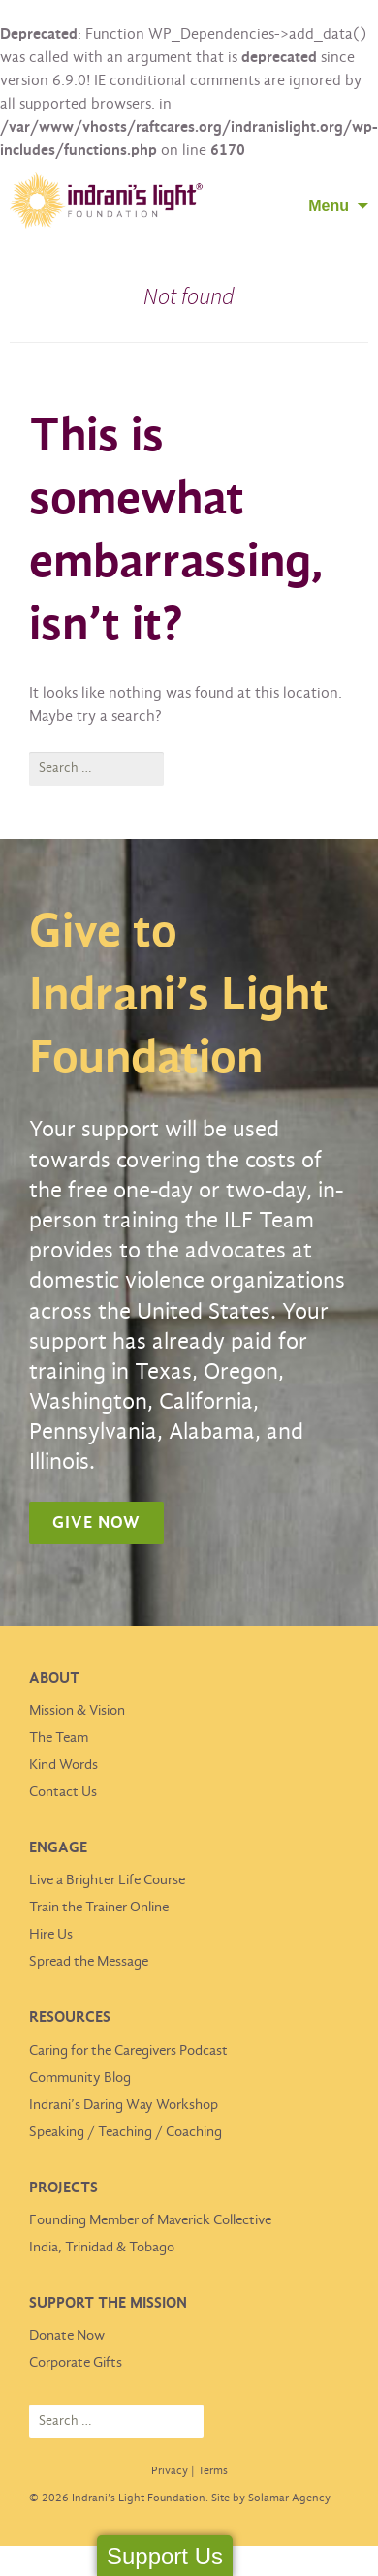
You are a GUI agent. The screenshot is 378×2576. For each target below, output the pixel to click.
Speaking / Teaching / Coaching (125, 2132)
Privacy (169, 2471)
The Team (58, 1738)
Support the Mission (108, 2303)
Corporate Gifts (75, 2363)
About (54, 1678)
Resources (69, 2017)
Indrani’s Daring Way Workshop (123, 2105)
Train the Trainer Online (99, 1907)
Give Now (96, 1523)
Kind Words (63, 1765)
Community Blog (80, 2078)
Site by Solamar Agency (271, 2498)
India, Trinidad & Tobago (101, 2247)
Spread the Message (88, 1962)
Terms (213, 2471)
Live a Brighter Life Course (107, 1880)
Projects (63, 2188)
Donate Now (67, 2335)
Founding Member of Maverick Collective (150, 2220)
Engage (58, 1848)
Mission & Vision (77, 1711)
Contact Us (63, 1792)
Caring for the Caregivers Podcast (128, 2051)
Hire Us (51, 1934)
